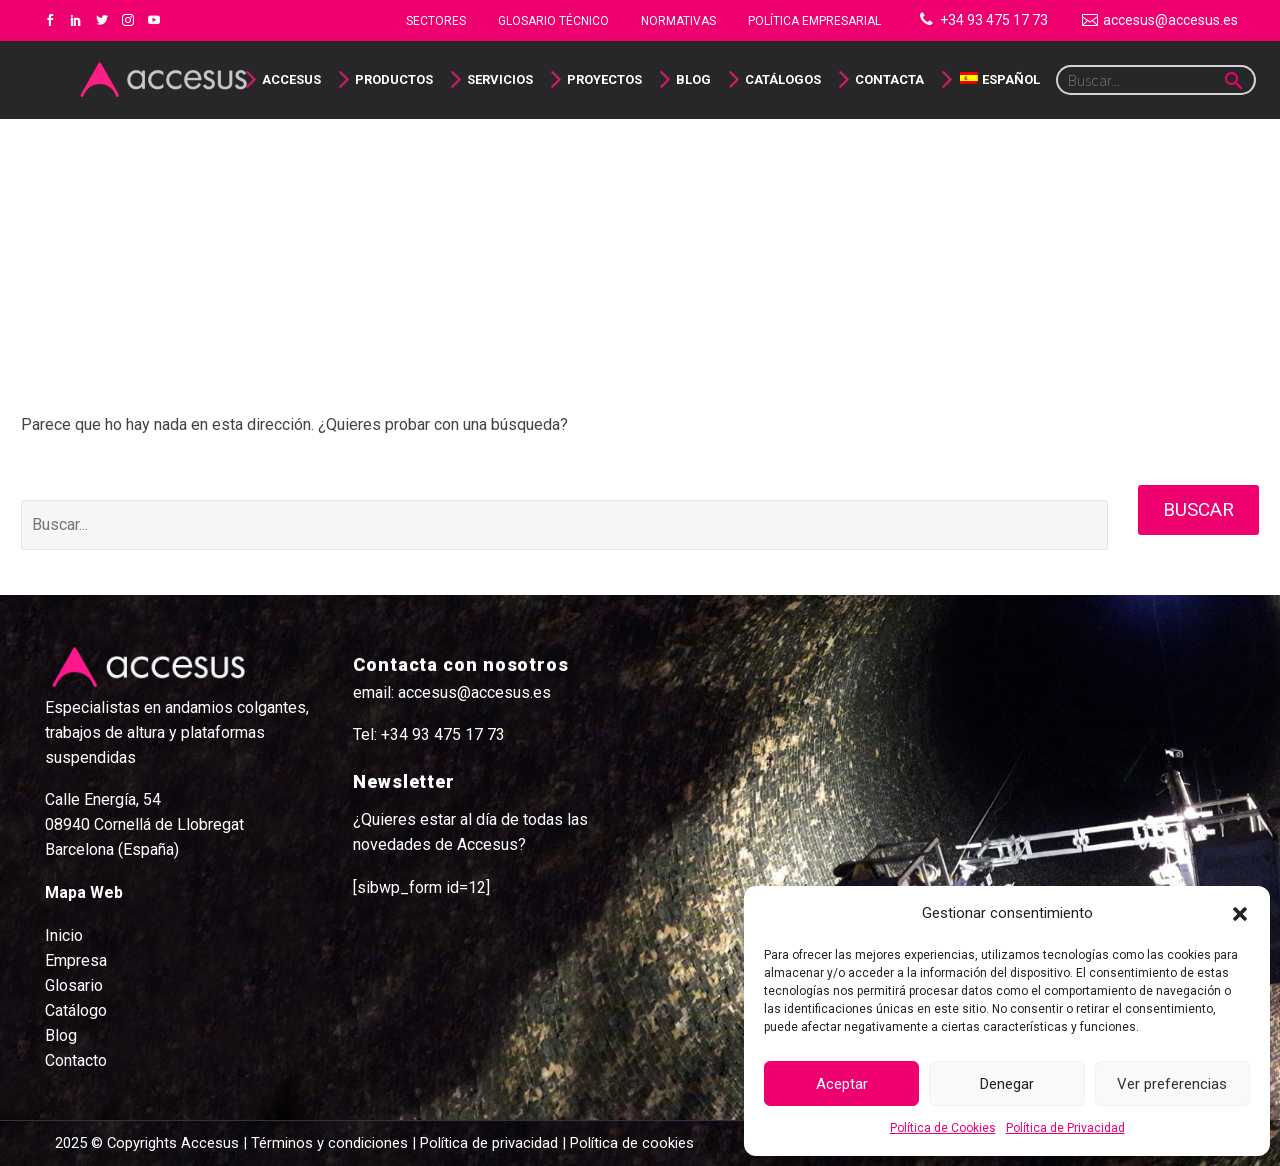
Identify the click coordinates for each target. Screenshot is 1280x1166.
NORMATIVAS (678, 21)
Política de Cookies (943, 1128)
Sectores (436, 21)
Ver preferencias (1172, 1084)
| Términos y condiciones (323, 1143)
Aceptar (842, 1084)
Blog (693, 79)
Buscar (1198, 509)
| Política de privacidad (485, 1143)
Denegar (1007, 1084)
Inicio (64, 935)
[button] (1240, 914)
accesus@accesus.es (1170, 20)
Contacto (76, 1060)
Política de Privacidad (1065, 1128)
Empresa (76, 960)
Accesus (291, 79)
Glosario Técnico (553, 21)
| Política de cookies (626, 1143)
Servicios (500, 79)
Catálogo (76, 1010)
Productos (394, 79)
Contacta (889, 79)
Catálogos (783, 79)
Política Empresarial (814, 21)
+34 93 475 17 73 (994, 20)
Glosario (74, 985)
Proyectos (604, 79)
